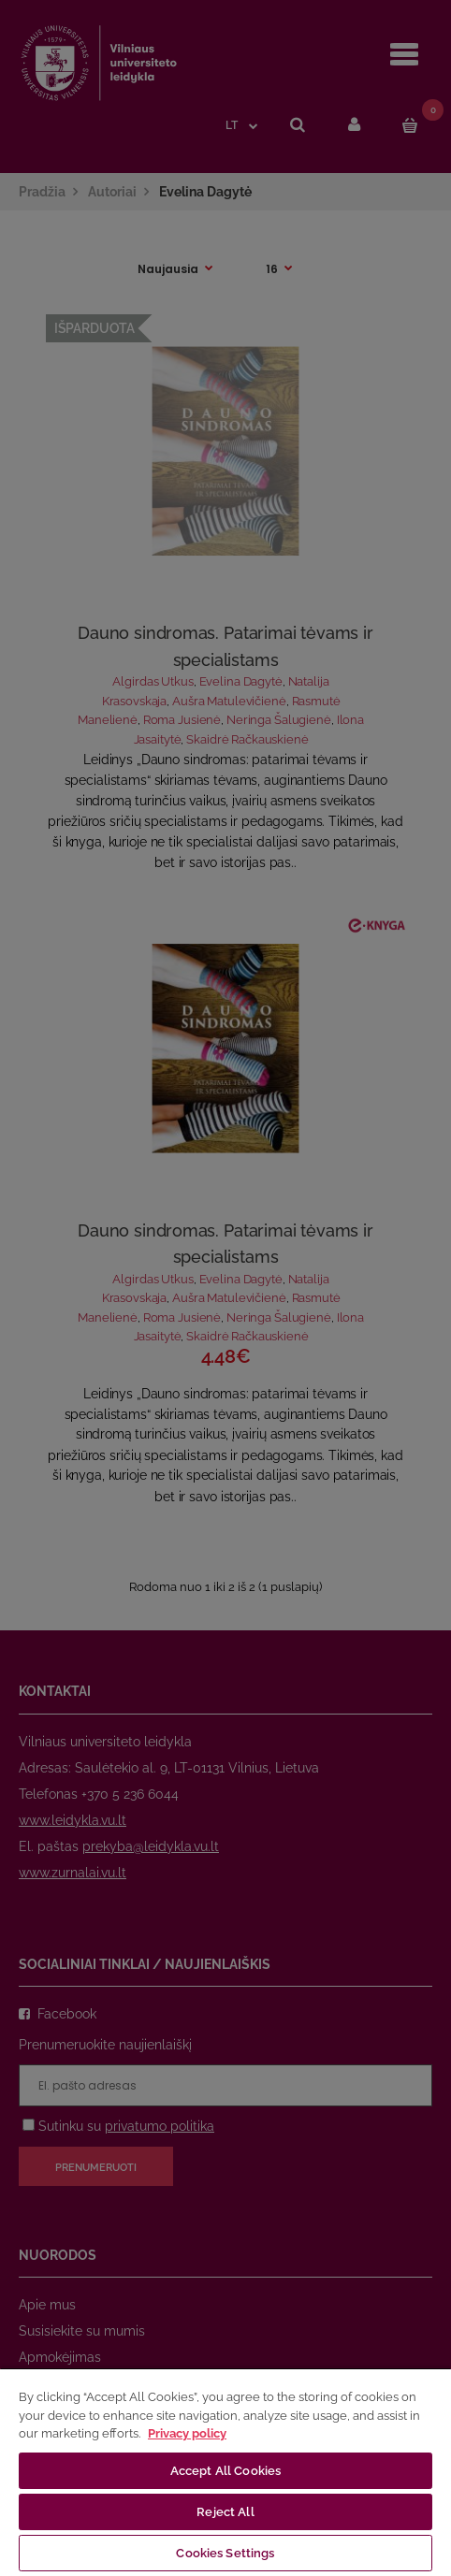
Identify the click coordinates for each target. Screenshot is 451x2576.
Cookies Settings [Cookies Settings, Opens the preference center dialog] (225, 2553)
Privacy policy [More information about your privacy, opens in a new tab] (187, 2433)
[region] (225, 2471)
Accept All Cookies (225, 2471)
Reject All (225, 2512)
